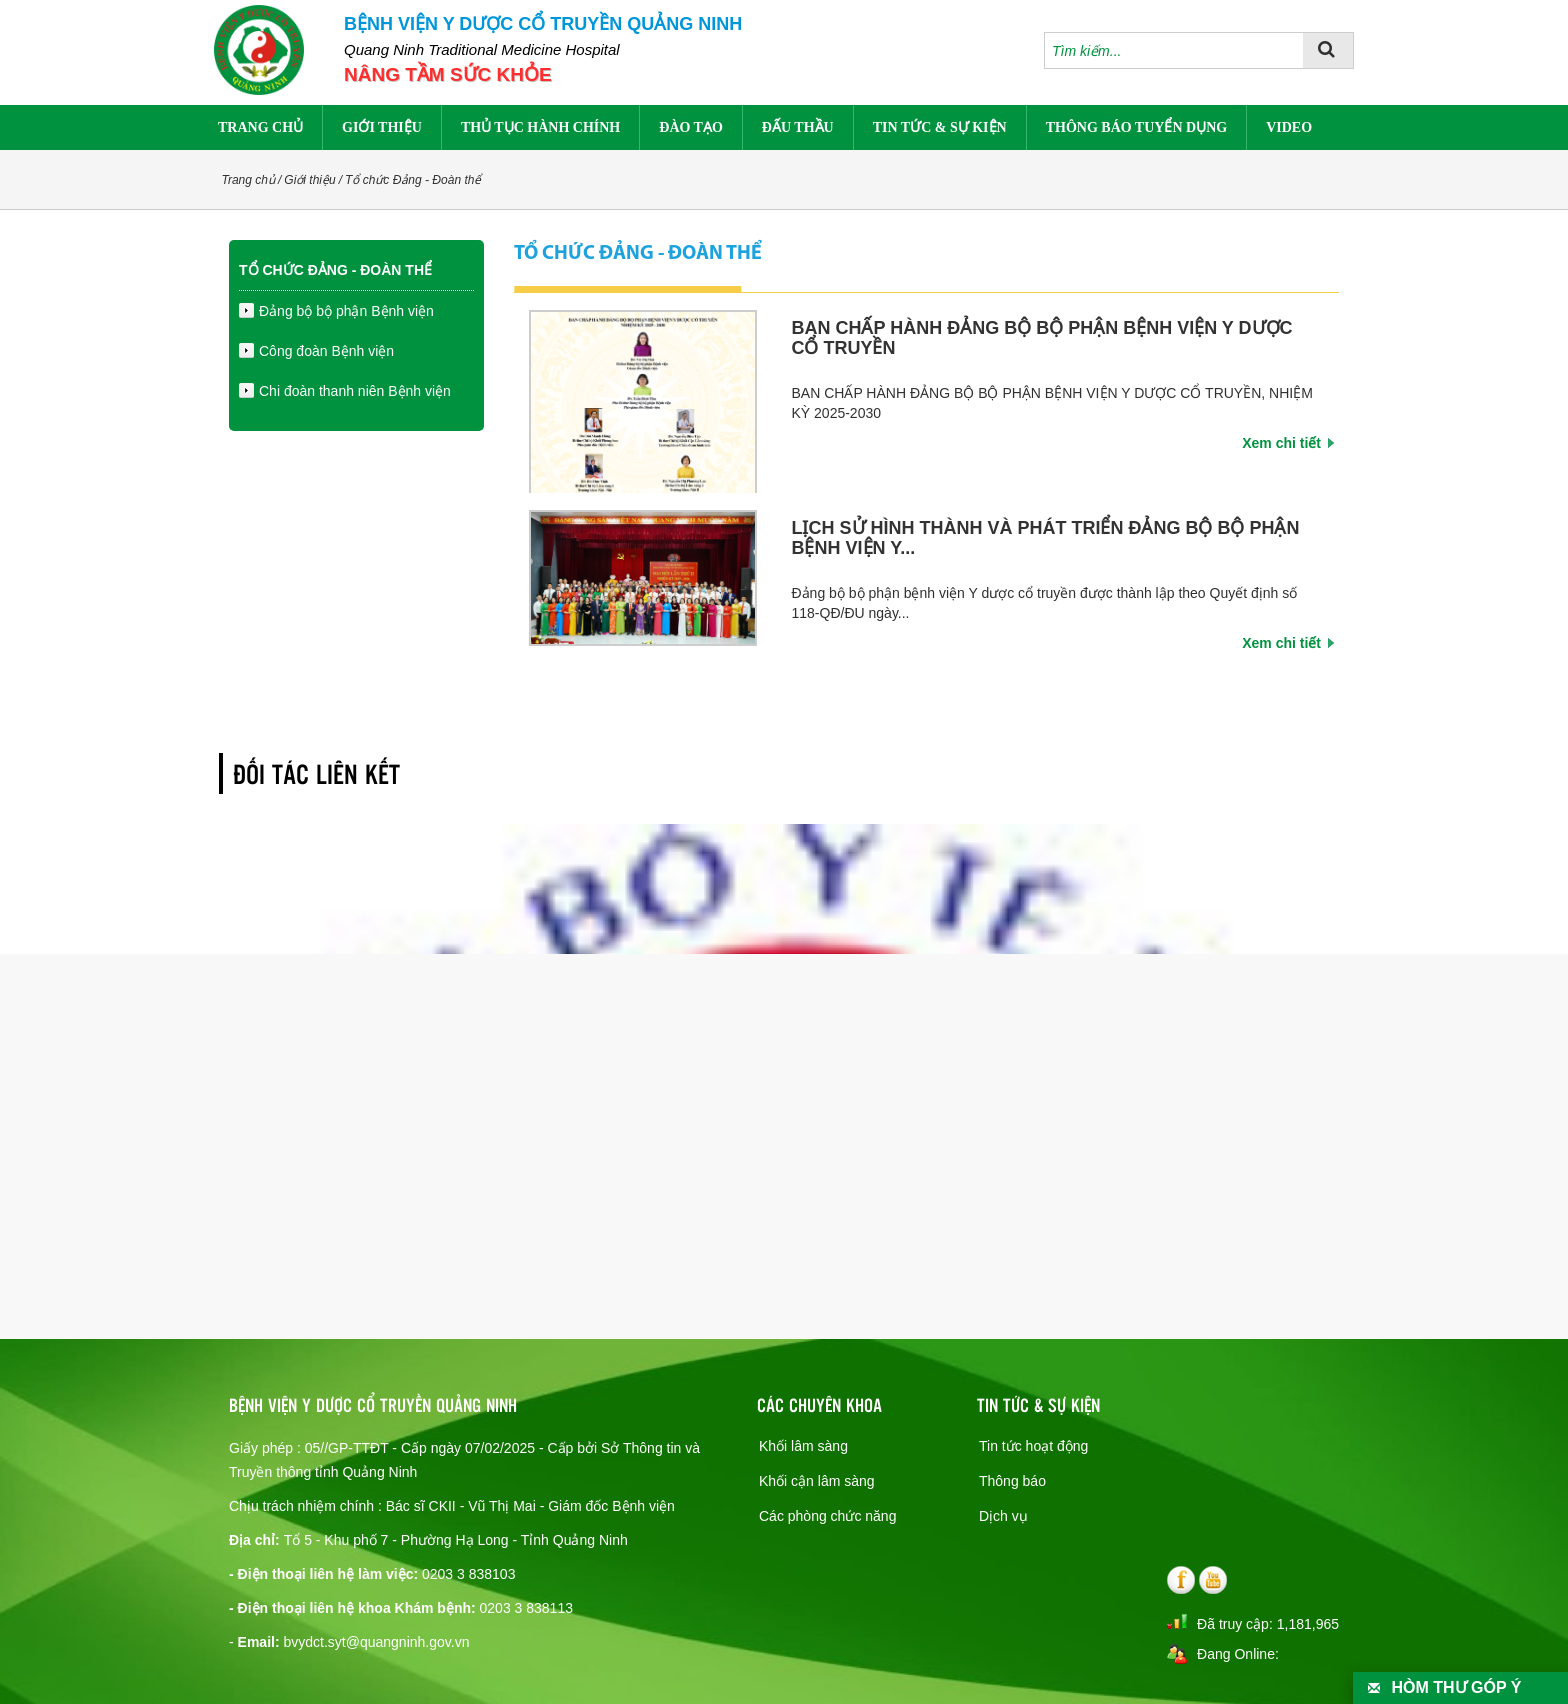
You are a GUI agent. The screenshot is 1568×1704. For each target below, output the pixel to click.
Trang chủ (260, 127)
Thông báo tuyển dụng (1136, 127)
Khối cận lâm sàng (817, 1481)
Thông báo (1012, 1481)
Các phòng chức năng (827, 1516)
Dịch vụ (1003, 1516)
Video (1289, 127)
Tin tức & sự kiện (940, 127)
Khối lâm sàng (803, 1446)
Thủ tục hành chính (540, 127)
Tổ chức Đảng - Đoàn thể (413, 180)
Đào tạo (691, 127)
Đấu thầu (798, 127)
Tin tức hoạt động (1033, 1446)
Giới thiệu (382, 127)
